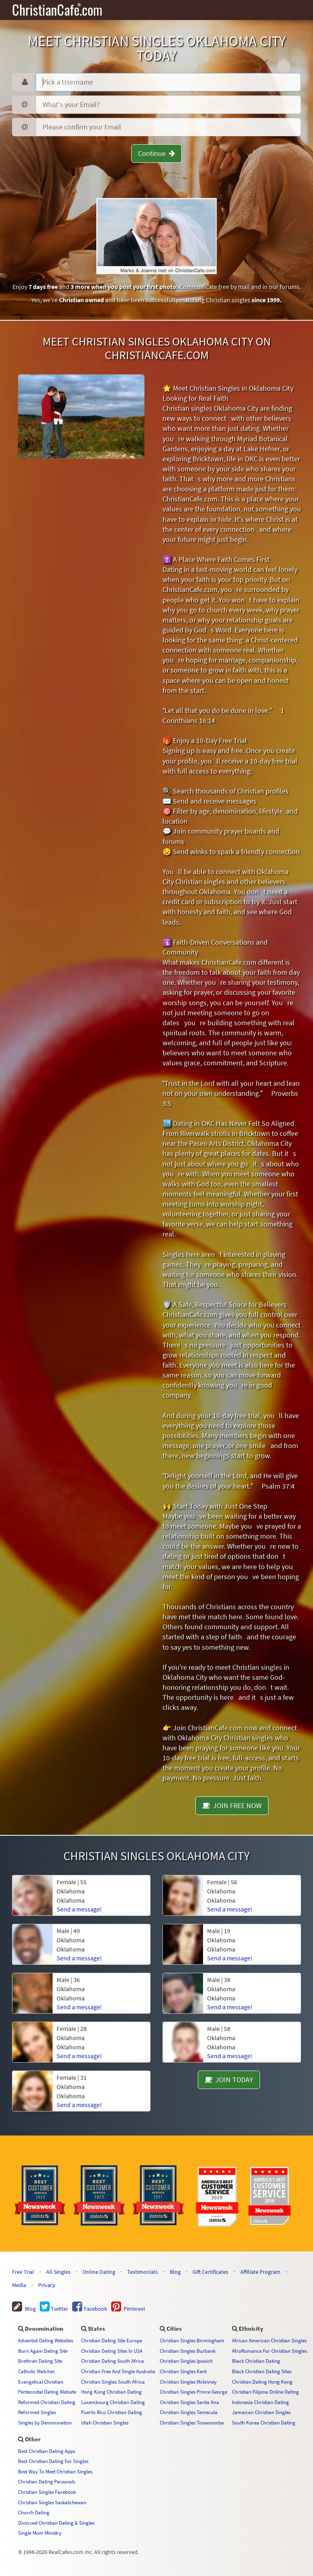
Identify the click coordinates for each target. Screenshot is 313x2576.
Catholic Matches (36, 2371)
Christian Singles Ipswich (186, 2361)
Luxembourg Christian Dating (113, 2402)
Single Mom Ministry (39, 2533)
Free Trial (23, 2271)
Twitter (54, 2308)
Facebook (89, 2308)
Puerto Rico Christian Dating (111, 2412)
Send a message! (79, 2105)
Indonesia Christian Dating (260, 2402)
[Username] (168, 82)
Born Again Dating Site (42, 2351)
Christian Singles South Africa (113, 2381)
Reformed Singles (37, 2412)
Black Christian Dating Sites (261, 2371)
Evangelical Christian (40, 2381)
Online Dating (99, 2271)
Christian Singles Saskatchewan (52, 2502)
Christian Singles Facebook (47, 2492)
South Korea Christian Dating (263, 2422)
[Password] (168, 104)
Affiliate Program (260, 2271)
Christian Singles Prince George (193, 2391)
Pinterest (128, 2308)
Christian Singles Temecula (188, 2412)
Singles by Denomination (45, 2422)
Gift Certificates (210, 2271)
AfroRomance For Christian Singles (269, 2351)
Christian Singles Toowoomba (192, 2422)
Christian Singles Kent (183, 2371)
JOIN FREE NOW (232, 1805)
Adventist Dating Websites (45, 2340)
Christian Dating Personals (46, 2481)
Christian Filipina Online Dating (265, 2391)
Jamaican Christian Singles (261, 2412)
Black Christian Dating (256, 2361)
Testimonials (142, 2271)
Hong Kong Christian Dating (111, 2391)
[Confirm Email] (168, 127)
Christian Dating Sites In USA (111, 2351)
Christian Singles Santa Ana (189, 2402)
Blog (175, 2271)
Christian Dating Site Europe (111, 2340)
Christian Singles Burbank (187, 2351)
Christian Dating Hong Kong (262, 2381)
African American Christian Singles (269, 2340)
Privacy (46, 2285)
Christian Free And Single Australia (118, 2371)
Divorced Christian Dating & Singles (56, 2522)
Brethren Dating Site (40, 2361)
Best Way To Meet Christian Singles (55, 2471)
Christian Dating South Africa (112, 2361)
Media (19, 2285)
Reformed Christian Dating (46, 2402)
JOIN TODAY (229, 2079)
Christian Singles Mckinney (188, 2381)
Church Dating (33, 2512)
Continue (156, 153)
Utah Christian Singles (104, 2422)
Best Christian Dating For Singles (53, 2461)
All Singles (58, 2271)
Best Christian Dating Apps (46, 2451)
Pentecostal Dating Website (47, 2391)
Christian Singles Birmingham (192, 2340)
